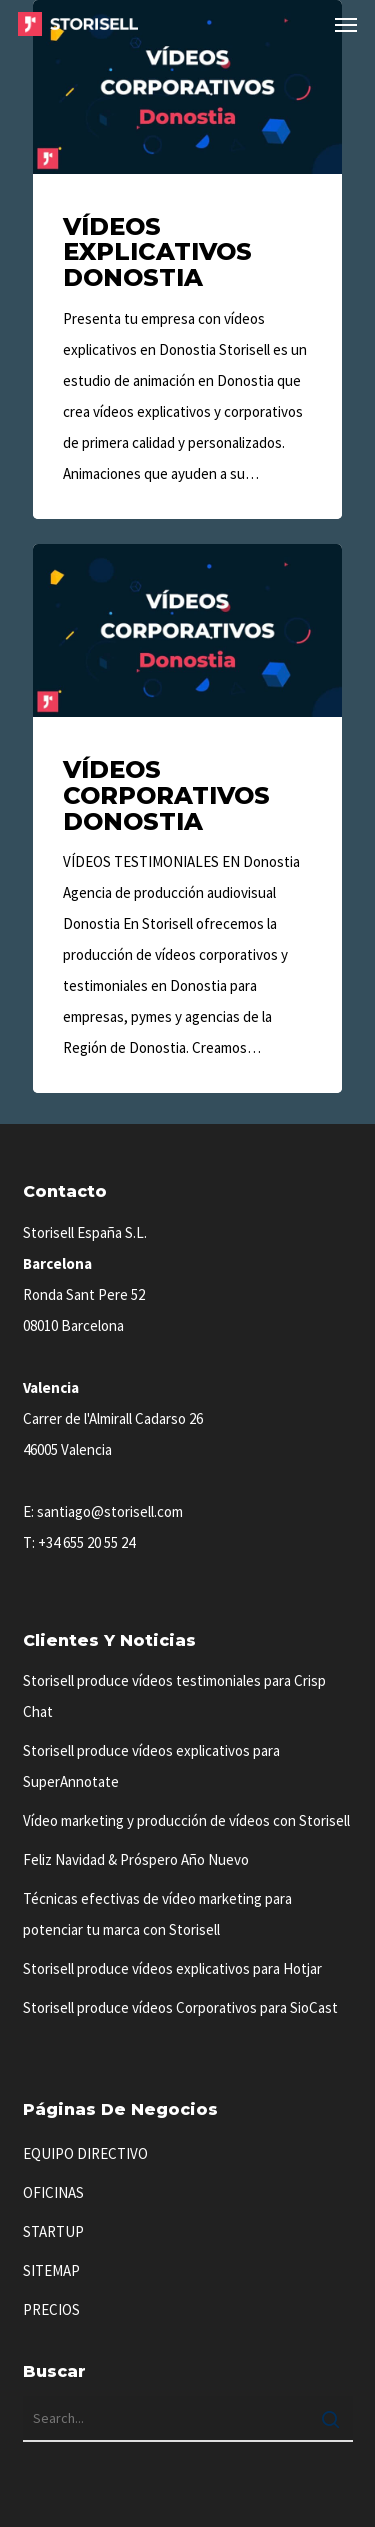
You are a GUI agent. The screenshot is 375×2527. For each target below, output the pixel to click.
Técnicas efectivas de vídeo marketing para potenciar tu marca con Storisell (157, 1914)
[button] (346, 24)
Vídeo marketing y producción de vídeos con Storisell (186, 1820)
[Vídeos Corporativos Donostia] (187, 819)
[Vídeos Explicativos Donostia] (187, 259)
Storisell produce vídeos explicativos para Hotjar (172, 1968)
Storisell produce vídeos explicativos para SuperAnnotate (151, 1766)
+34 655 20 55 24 (86, 1542)
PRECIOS (51, 2309)
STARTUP (53, 2231)
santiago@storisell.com (110, 1511)
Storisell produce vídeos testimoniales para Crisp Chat (174, 1696)
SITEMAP (51, 2270)
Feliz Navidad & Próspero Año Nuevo (136, 1859)
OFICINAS (53, 2192)
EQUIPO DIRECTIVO (85, 2153)
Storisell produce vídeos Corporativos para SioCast (180, 2007)
